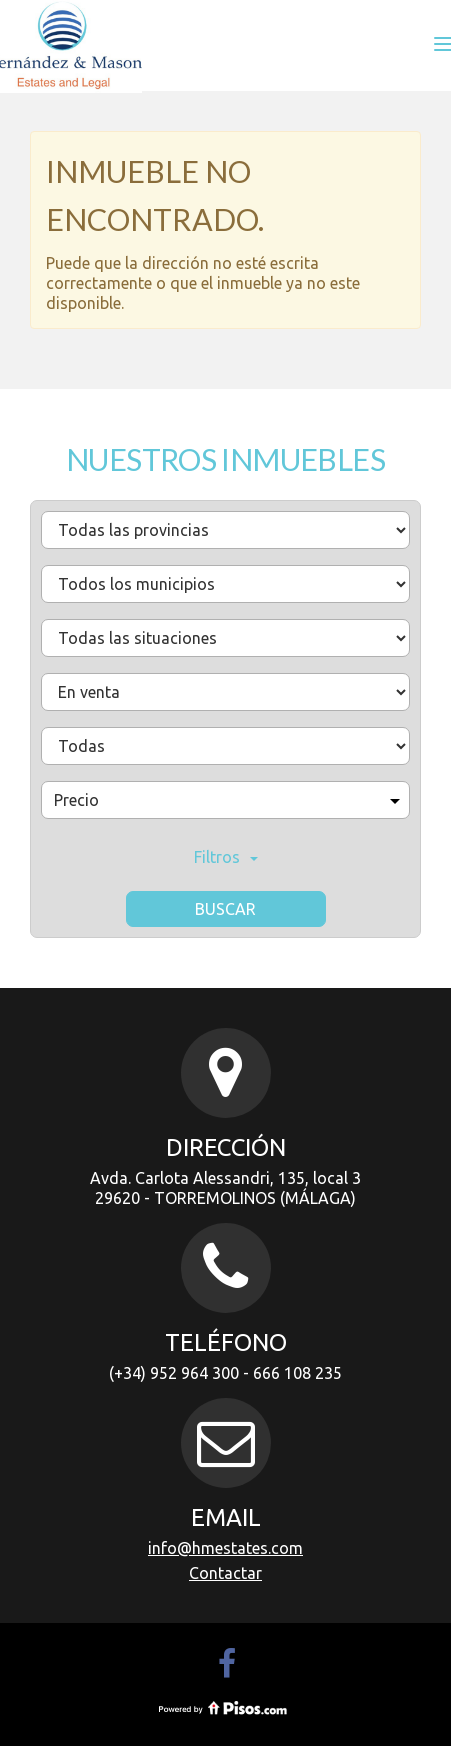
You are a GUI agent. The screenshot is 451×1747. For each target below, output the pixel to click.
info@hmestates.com (225, 1548)
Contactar (225, 1573)
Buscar (225, 909)
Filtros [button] (226, 857)
